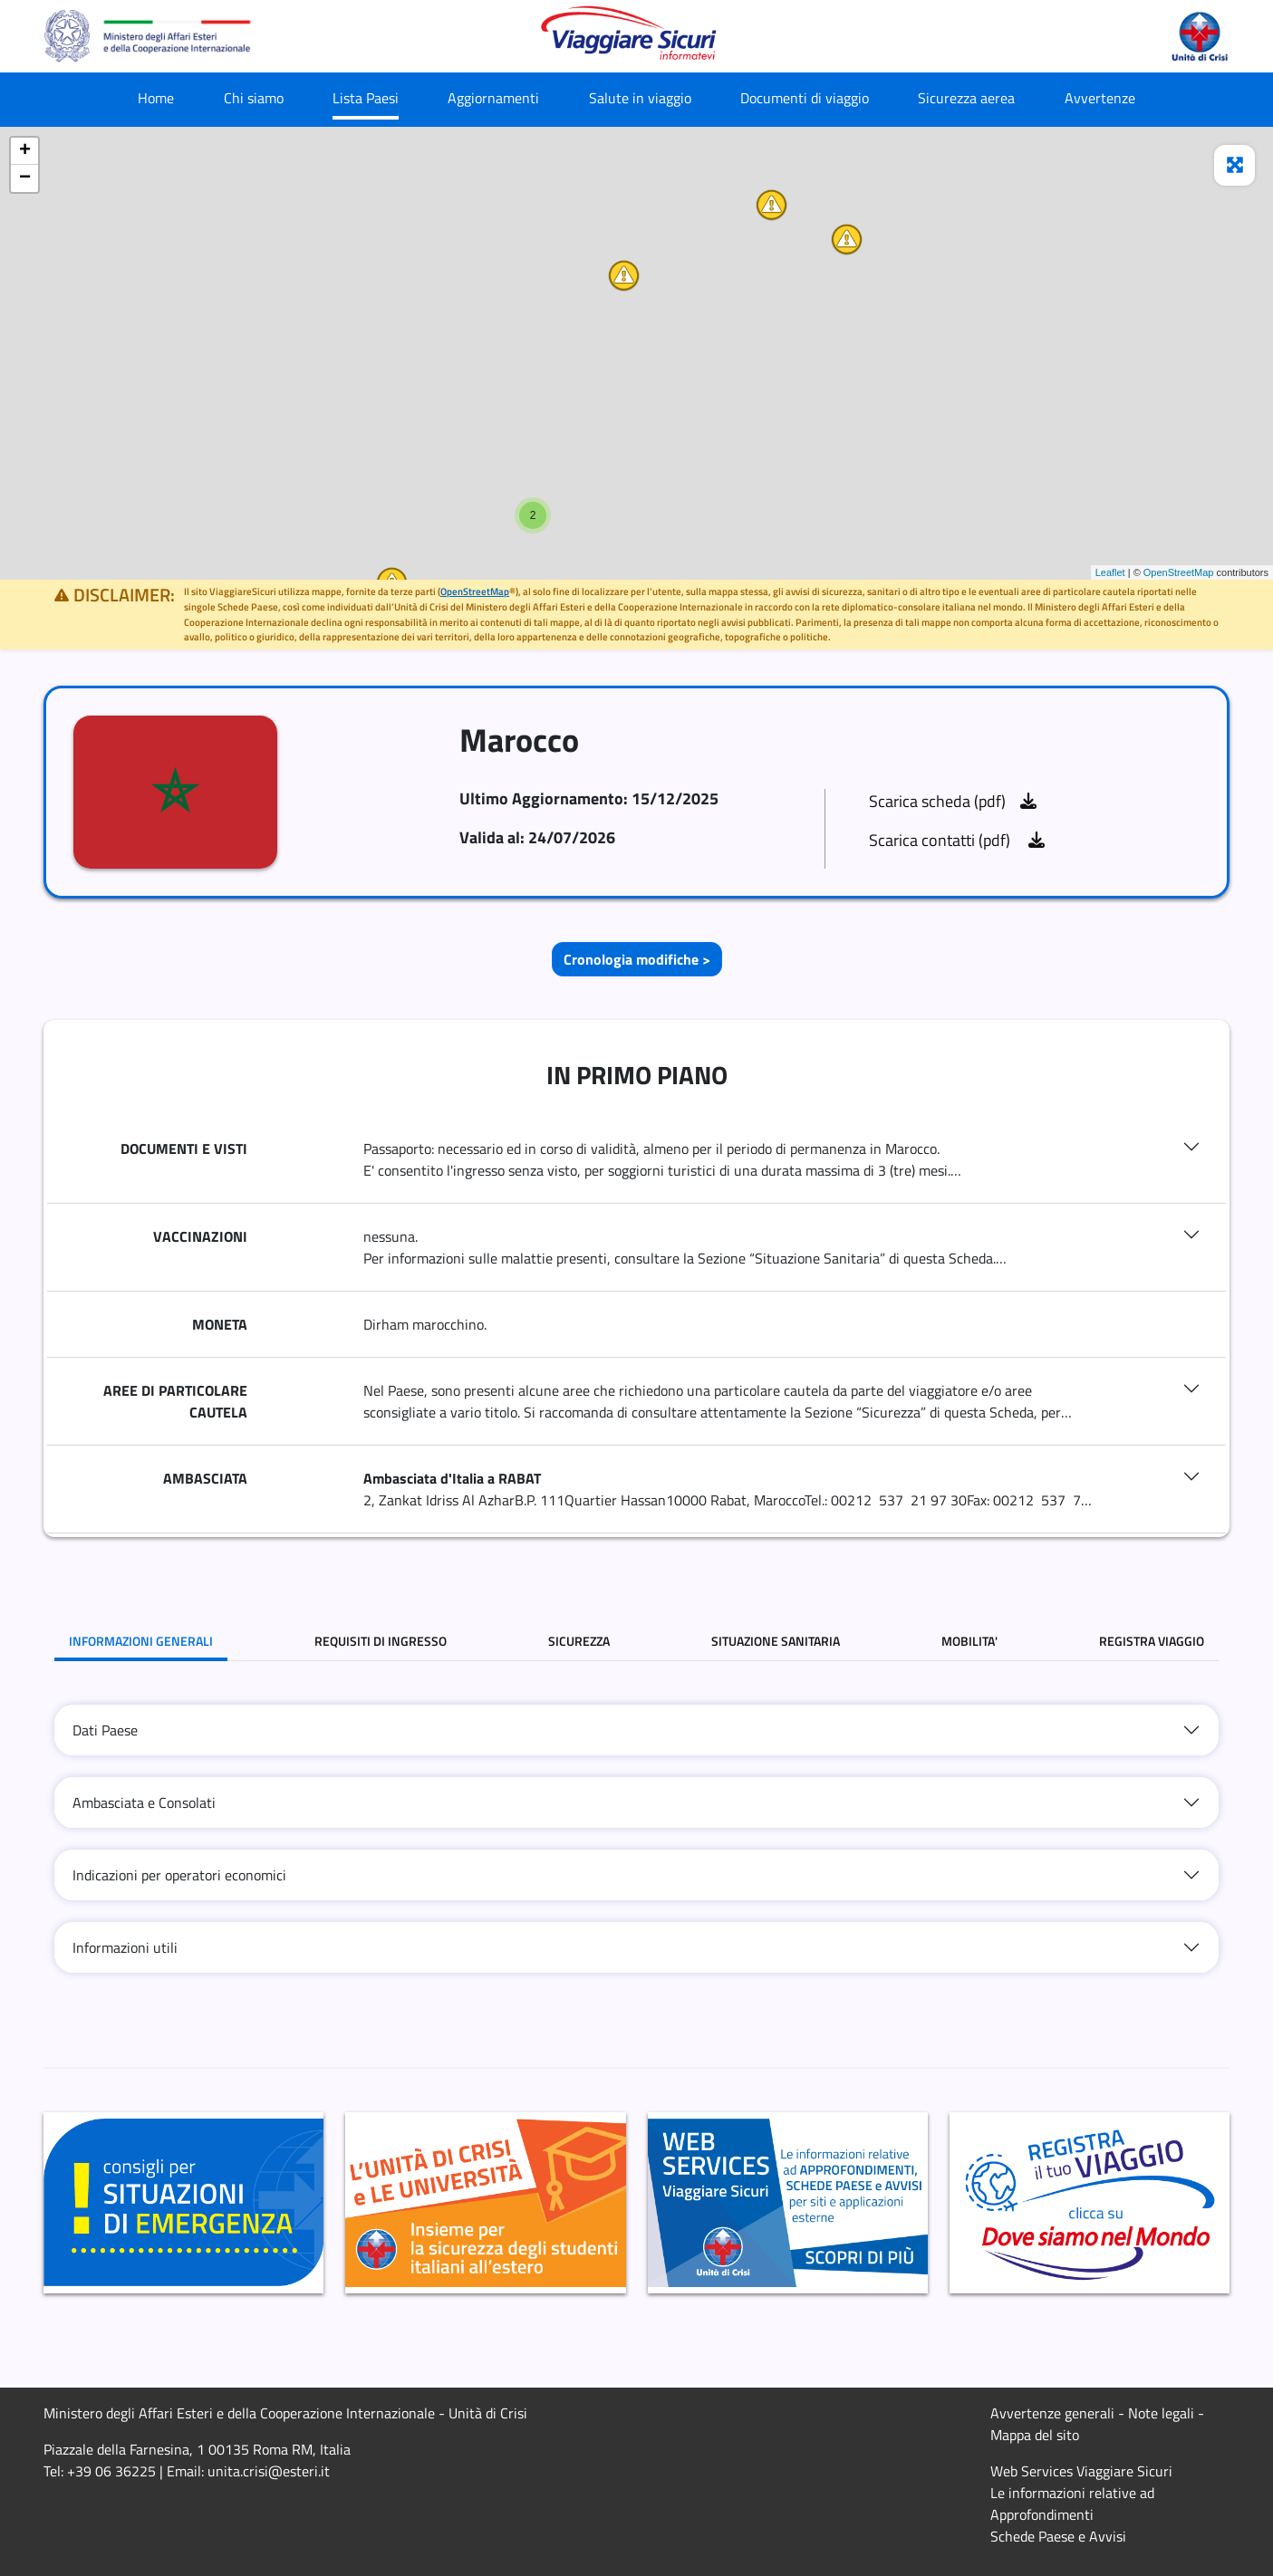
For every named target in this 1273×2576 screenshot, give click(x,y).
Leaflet (1110, 572)
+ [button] (25, 151)
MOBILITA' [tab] (969, 1640)
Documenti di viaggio (804, 98)
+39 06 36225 (111, 2471)
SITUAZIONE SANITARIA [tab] (775, 1640)
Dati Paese (105, 1730)
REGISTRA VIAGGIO (1151, 1640)
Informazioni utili (125, 1947)
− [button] (25, 178)
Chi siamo (254, 98)
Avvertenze (1100, 98)
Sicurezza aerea (966, 98)
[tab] (636, 1730)
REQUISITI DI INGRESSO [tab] (380, 1640)
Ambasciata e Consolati (144, 1802)
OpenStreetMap (1178, 572)
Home (156, 98)
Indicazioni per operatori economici (179, 1875)
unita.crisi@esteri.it (268, 2471)
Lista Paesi (366, 98)
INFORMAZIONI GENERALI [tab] (141, 1640)
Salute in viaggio (640, 98)
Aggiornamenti (493, 98)
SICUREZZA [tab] (579, 1640)
